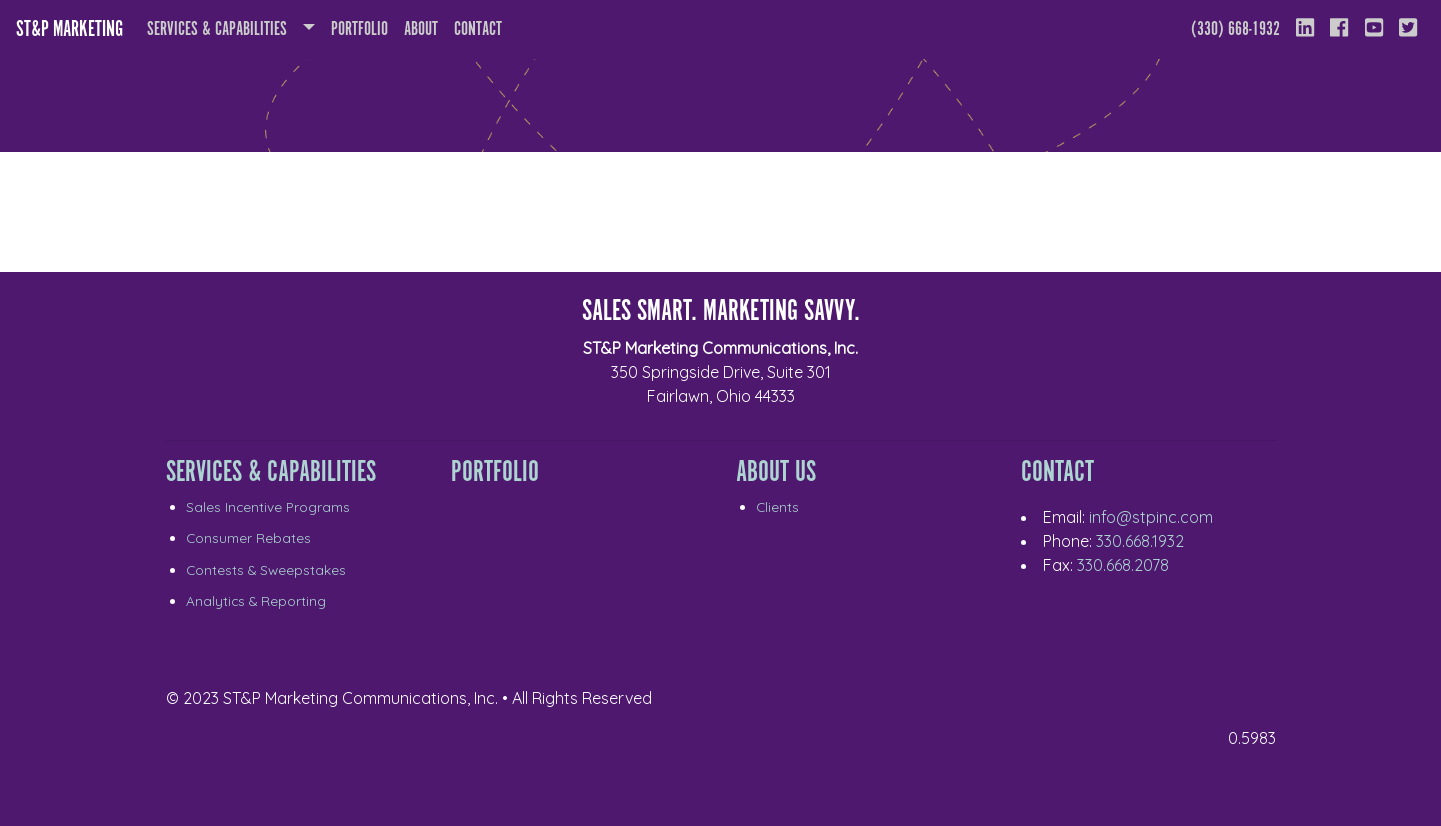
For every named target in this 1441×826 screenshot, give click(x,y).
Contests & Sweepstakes (266, 569)
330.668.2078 (1123, 565)
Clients (777, 506)
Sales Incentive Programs (268, 506)
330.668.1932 (1140, 541)
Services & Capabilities (217, 29)
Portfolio (359, 29)
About (425, 27)
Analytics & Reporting (256, 600)
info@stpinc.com (1151, 517)
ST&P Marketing (69, 29)
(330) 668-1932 (1235, 29)
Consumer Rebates (248, 537)
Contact (478, 29)
